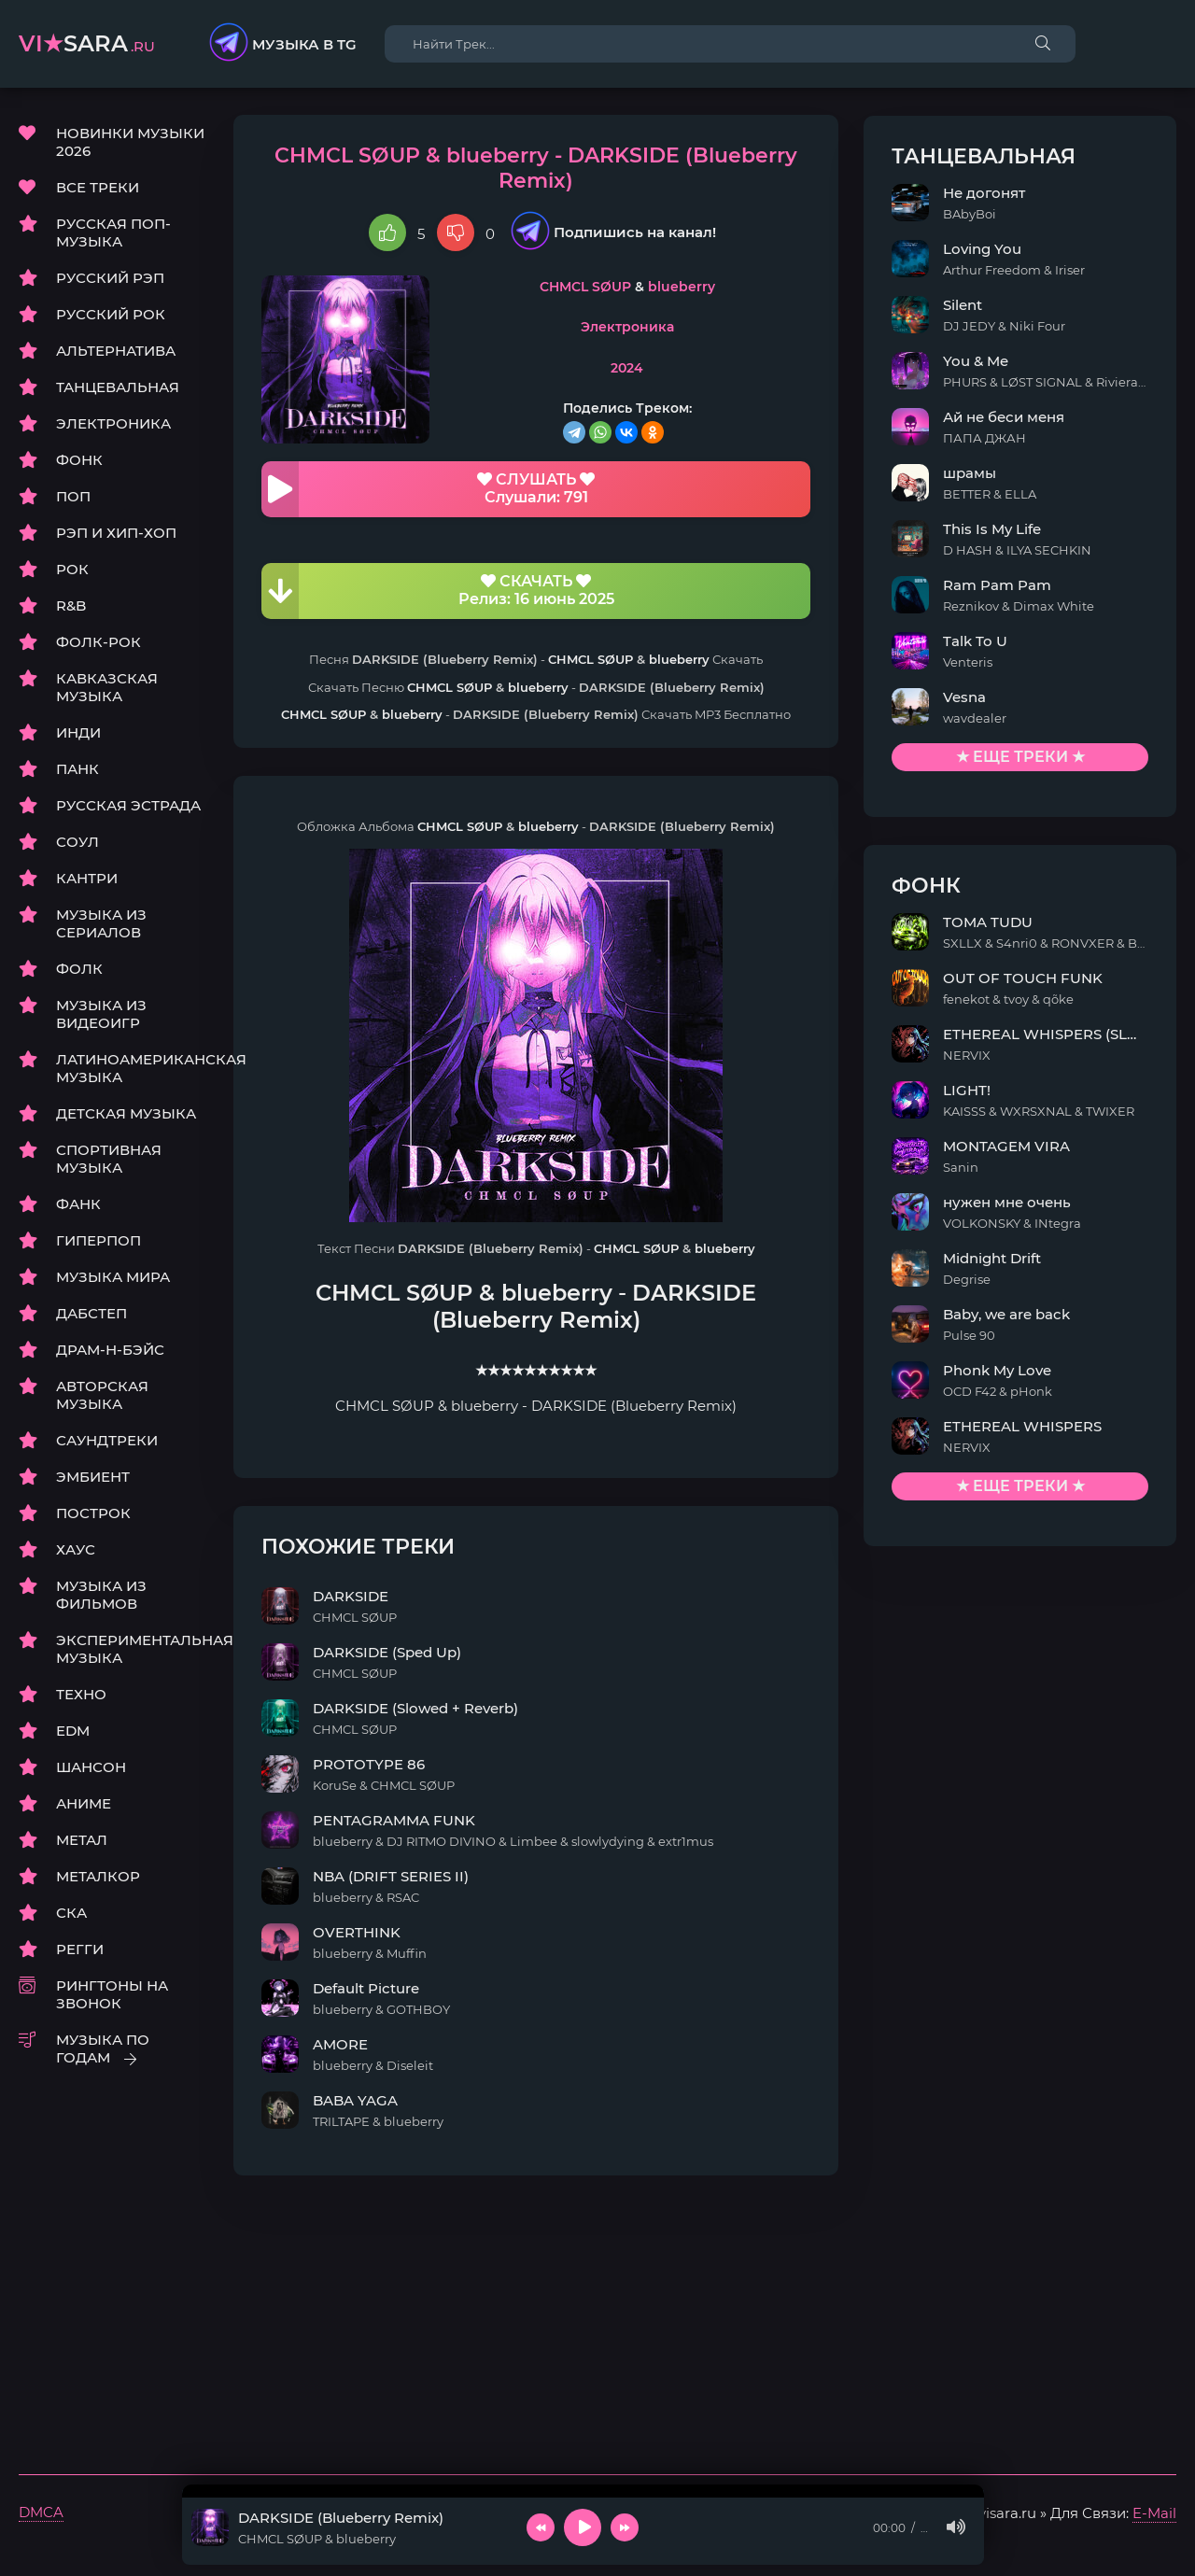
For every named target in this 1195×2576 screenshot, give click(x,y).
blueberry (724, 262)
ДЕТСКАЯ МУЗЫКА (126, 1114)
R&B (71, 606)
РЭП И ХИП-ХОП (116, 533)
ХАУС (75, 1550)
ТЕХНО (81, 1695)
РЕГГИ (80, 1950)
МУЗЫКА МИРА (113, 1278)
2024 (670, 343)
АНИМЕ (83, 1804)
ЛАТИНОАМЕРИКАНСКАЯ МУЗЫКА (130, 1069)
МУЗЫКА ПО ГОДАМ (102, 2049)
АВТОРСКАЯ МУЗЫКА (102, 1396)
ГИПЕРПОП (98, 1241)
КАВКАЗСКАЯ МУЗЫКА (107, 688)
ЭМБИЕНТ (93, 1477)
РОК (72, 570)
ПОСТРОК (93, 1514)
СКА (71, 1913)
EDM (73, 1731)
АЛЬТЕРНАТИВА (116, 351)
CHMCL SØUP (628, 262)
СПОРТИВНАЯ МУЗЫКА (109, 1159)
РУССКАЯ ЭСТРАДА (128, 806)
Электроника (670, 303)
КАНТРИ (87, 879)
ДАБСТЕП (91, 1314)
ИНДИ (78, 733)
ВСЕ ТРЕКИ (97, 188)
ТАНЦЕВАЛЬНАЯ (117, 388)
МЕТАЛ (81, 1841)
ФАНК (78, 1205)
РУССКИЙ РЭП (110, 279)
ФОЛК (79, 969)
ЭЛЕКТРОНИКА (113, 424)
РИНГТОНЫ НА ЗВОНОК (112, 1995)
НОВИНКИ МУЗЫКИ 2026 (130, 143)
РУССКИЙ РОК (110, 315)
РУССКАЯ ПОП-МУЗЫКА (113, 233)
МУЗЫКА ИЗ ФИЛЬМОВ (101, 1595)
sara (87, 43)
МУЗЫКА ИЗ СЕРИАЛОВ (101, 924)
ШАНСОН (91, 1768)
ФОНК (79, 461)
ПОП (73, 497)
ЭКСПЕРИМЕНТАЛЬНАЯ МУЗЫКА (130, 1650)
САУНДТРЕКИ (107, 1441)
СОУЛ (77, 843)
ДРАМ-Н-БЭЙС (110, 1350)
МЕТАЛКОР (98, 1877)
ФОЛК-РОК (98, 643)
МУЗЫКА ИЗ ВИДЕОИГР (101, 1015)
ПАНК (77, 770)
